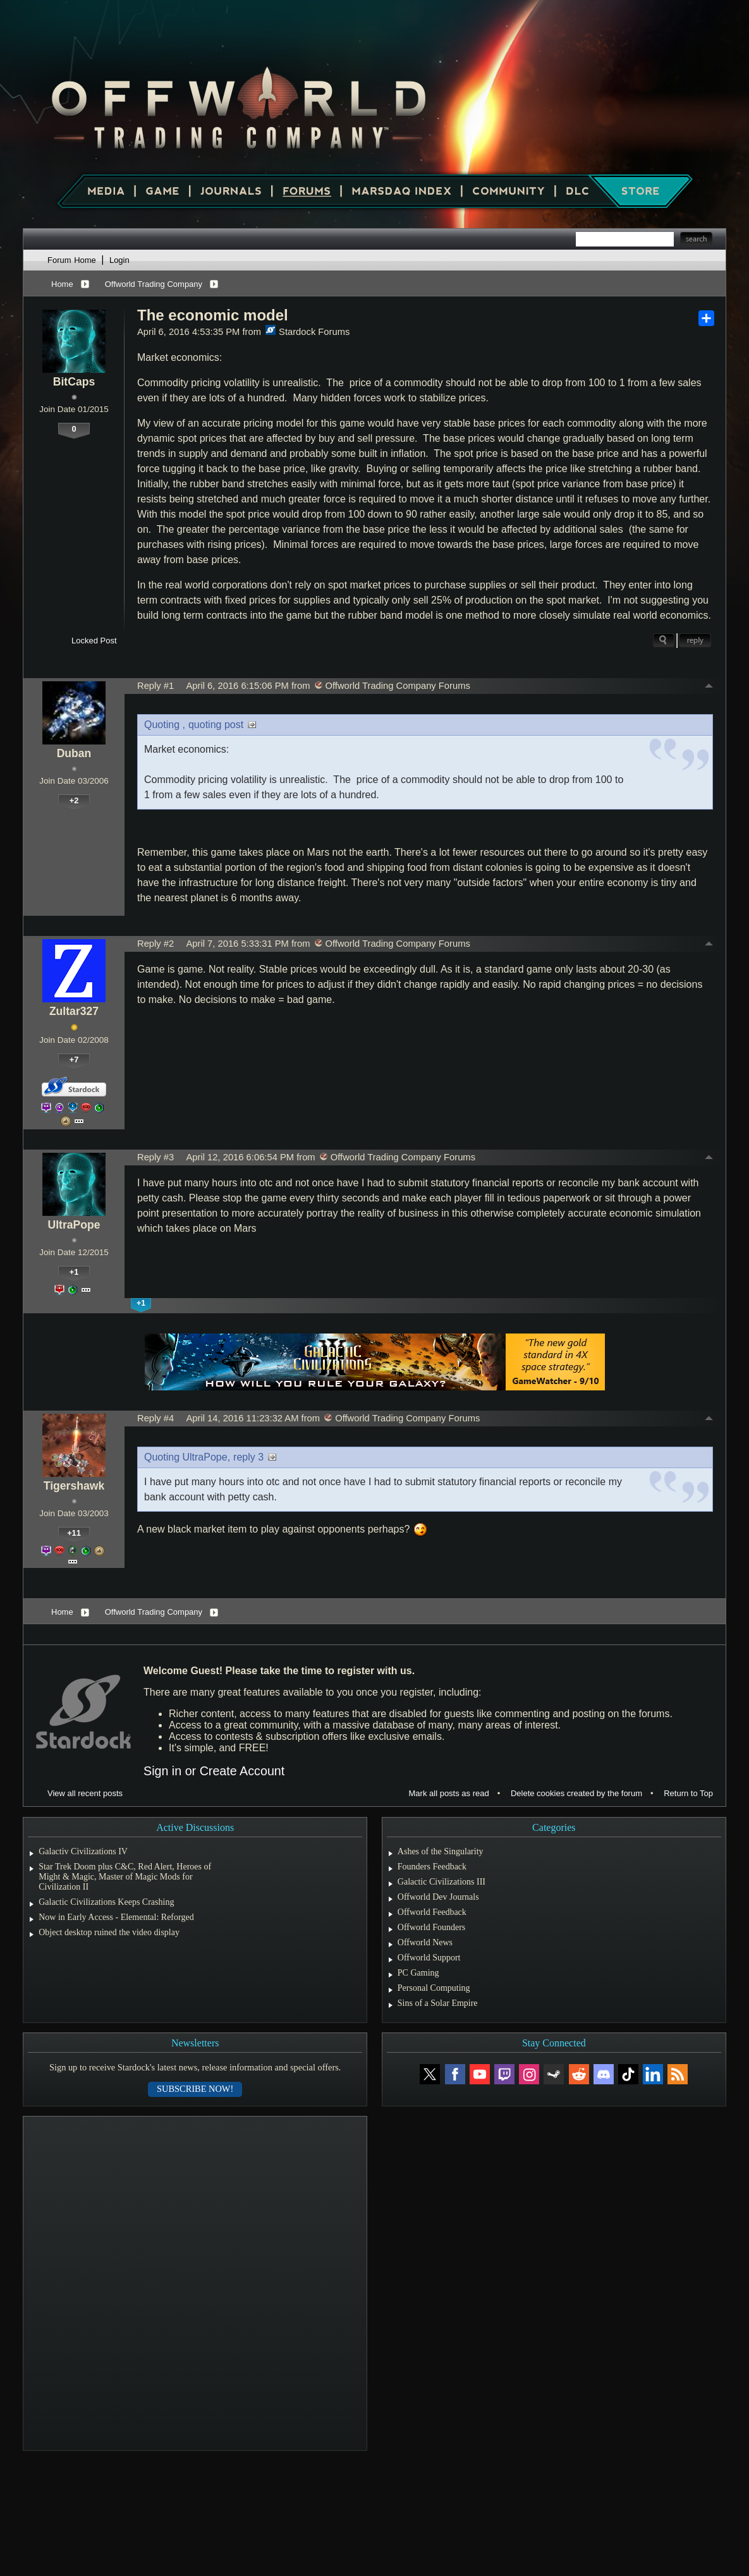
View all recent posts (85, 1793)
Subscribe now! (195, 2089)
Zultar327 (74, 1011)
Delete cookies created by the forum (576, 1793)
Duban (74, 753)
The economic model (212, 315)
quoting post (215, 724)
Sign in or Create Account (213, 1771)
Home (62, 284)
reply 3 (248, 1457)
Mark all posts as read (449, 1793)
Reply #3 (155, 1157)
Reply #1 (155, 686)
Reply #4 (155, 1418)
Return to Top (688, 1793)
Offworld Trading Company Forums (392, 686)
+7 (74, 1059)
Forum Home (71, 260)
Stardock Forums (307, 332)
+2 (74, 800)
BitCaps (74, 381)
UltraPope (73, 1224)
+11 (74, 1533)
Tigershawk (74, 1485)
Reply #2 (155, 944)
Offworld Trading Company (153, 284)
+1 (74, 1272)
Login (119, 260)
